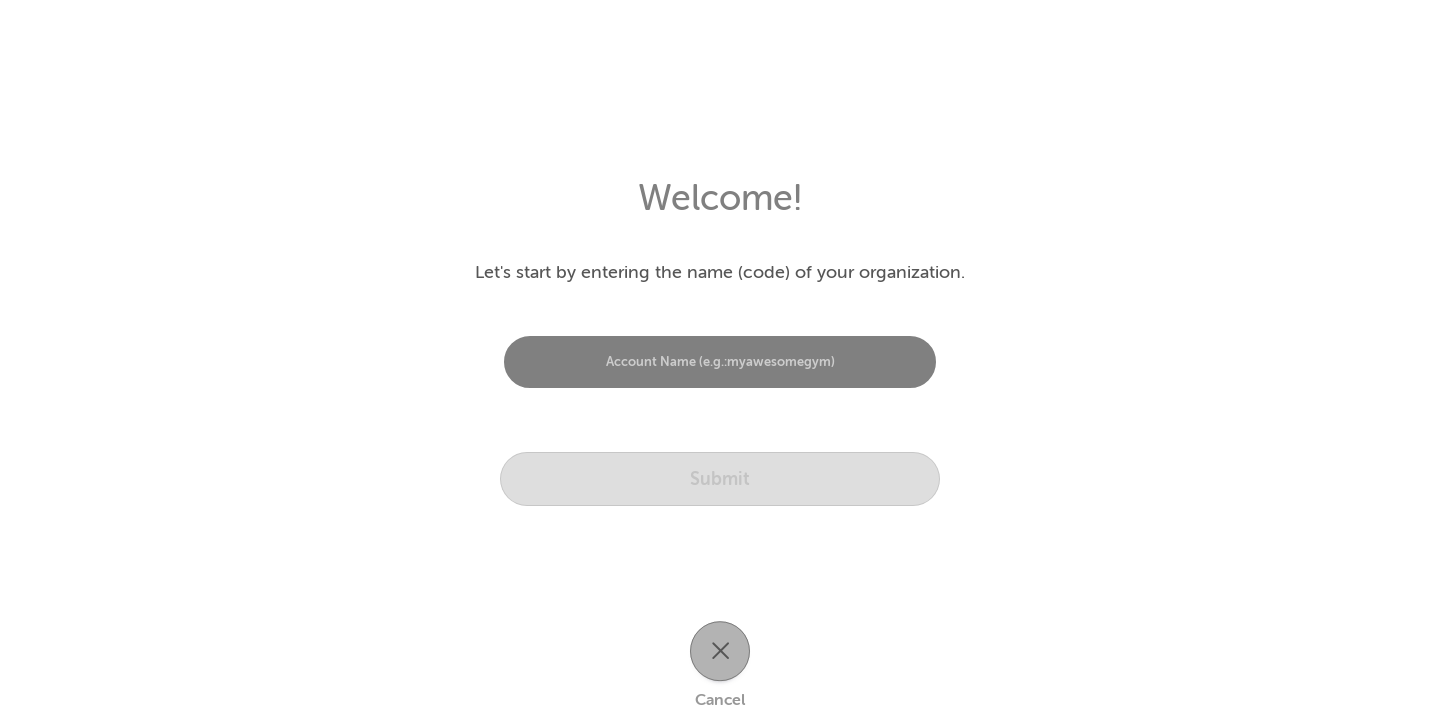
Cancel (720, 700)
